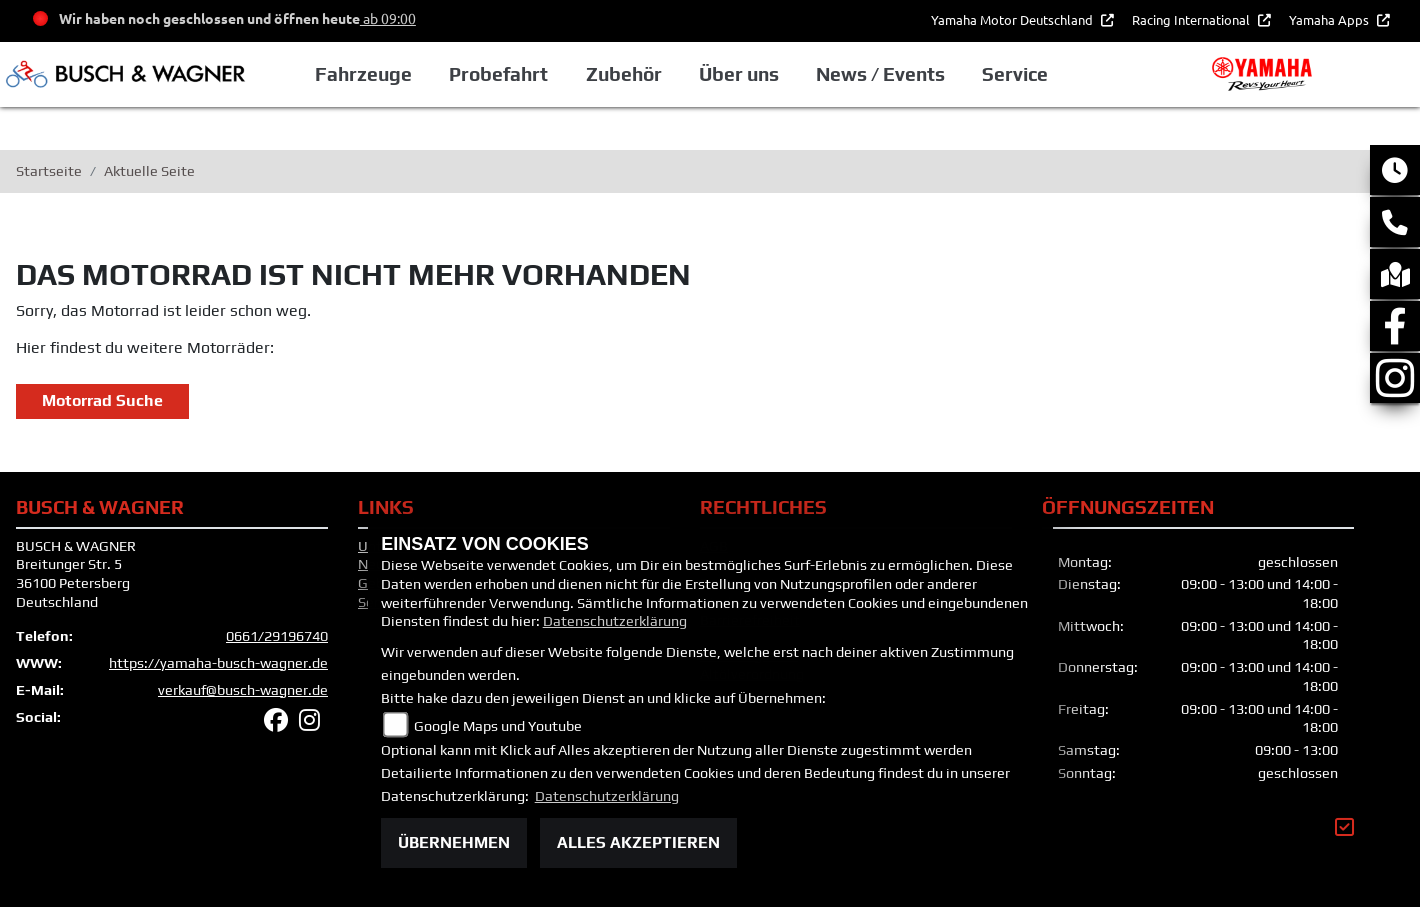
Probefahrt (498, 74)
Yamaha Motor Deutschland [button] (1013, 19)
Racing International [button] (1192, 19)
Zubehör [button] (624, 74)
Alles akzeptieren (638, 842)
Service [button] (1015, 74)
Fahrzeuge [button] (363, 74)
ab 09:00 (388, 18)
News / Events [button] (880, 74)
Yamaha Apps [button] (1330, 19)
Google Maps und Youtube (498, 726)
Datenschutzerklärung (615, 621)
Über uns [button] (739, 74)
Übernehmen (454, 842)
